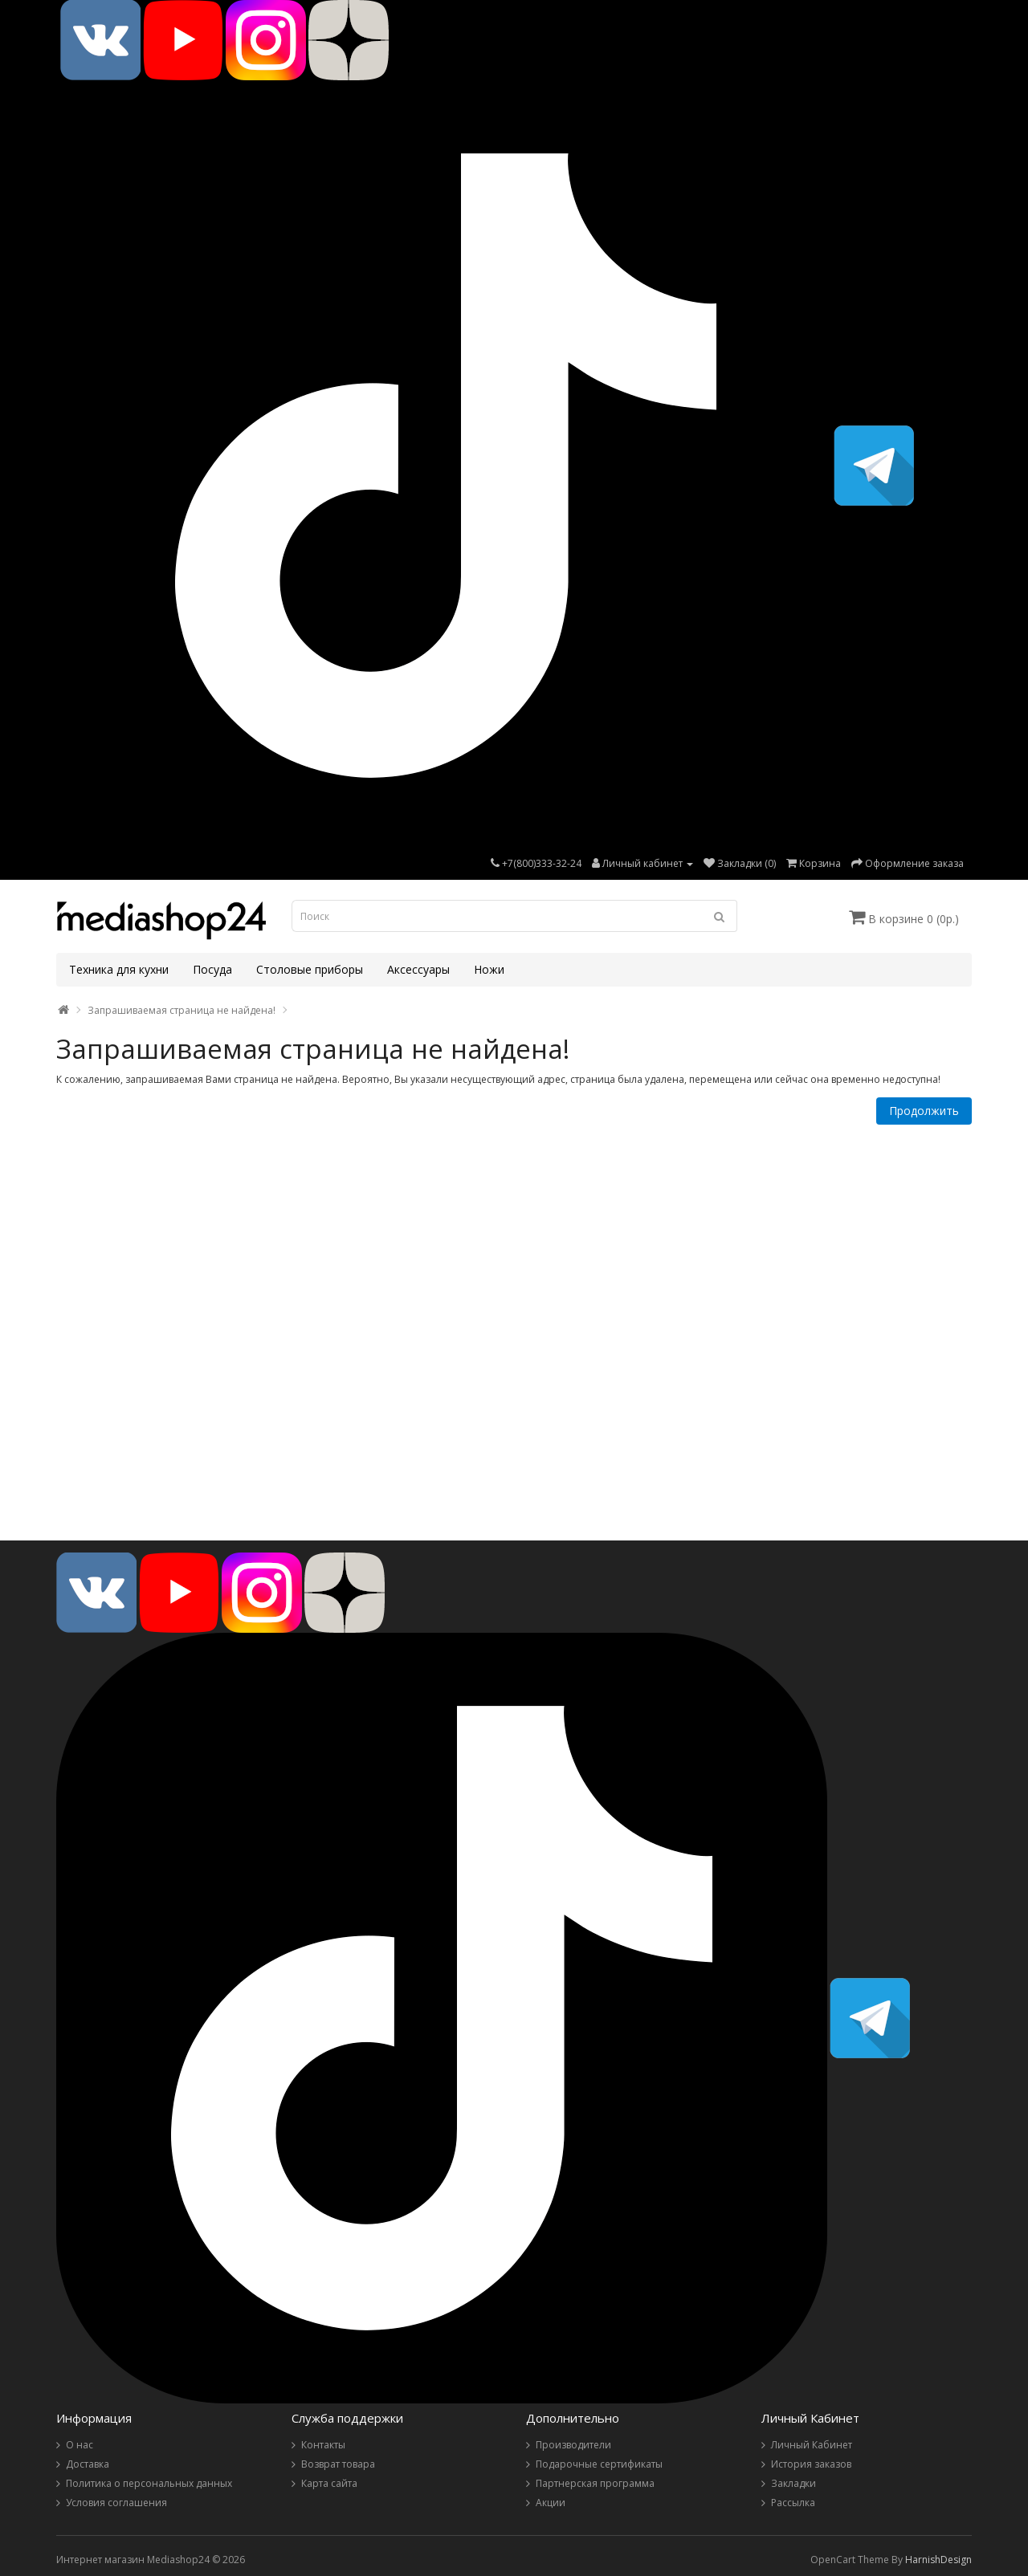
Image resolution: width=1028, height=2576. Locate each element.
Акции (550, 2502)
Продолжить (924, 1110)
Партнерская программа (595, 2483)
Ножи (489, 969)
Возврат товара (338, 2464)
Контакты (323, 2445)
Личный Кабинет (811, 2445)
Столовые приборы (309, 969)
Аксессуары (418, 969)
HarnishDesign (938, 2559)
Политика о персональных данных (149, 2483)
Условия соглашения (116, 2502)
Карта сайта (329, 2483)
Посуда (212, 969)
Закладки (793, 2483)
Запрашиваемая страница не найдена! (181, 1010)
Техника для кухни (119, 969)
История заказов (811, 2464)
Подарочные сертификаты (599, 2464)
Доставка (87, 2464)
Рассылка (793, 2502)
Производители (573, 2445)
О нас (79, 2445)
